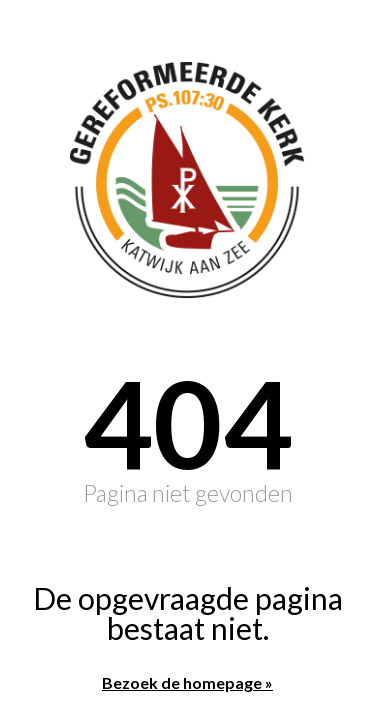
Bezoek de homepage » (187, 682)
